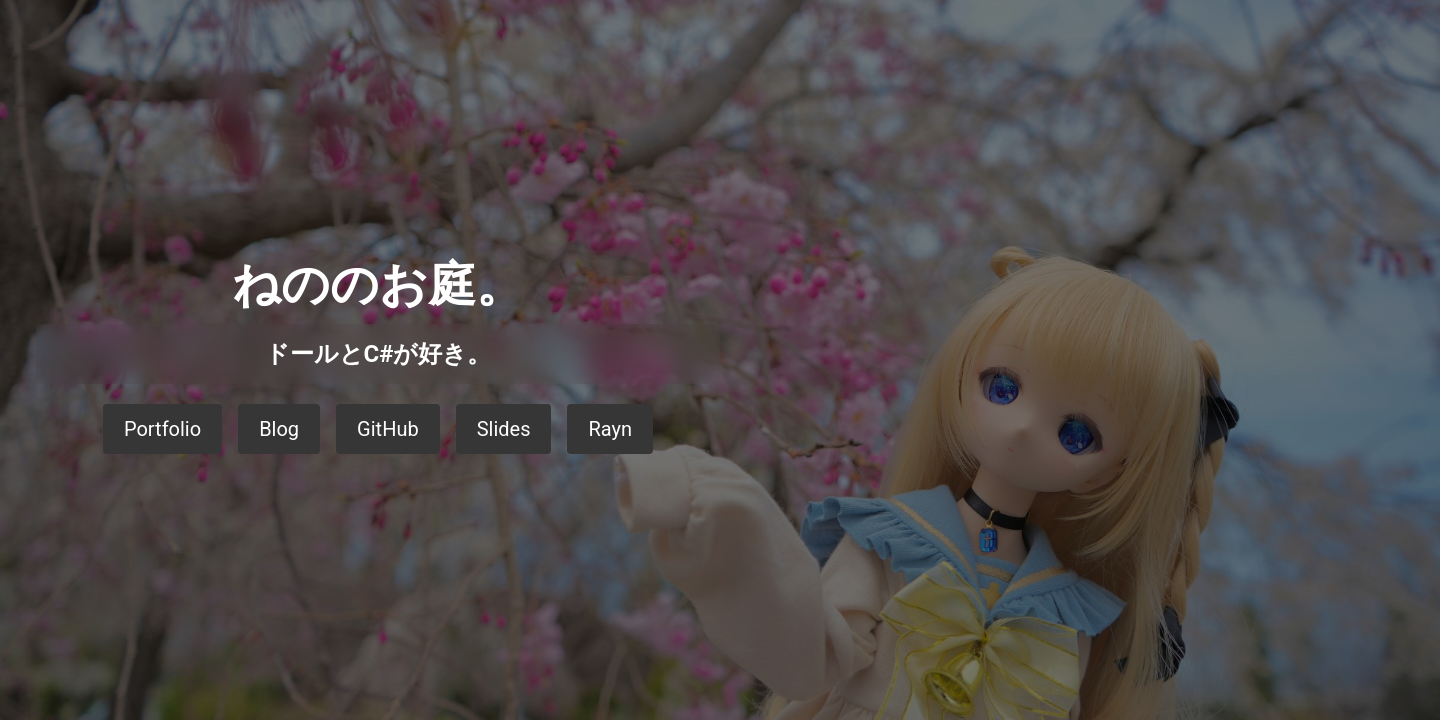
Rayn (610, 429)
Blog (279, 429)
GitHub (388, 429)
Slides (504, 429)
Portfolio (162, 429)
